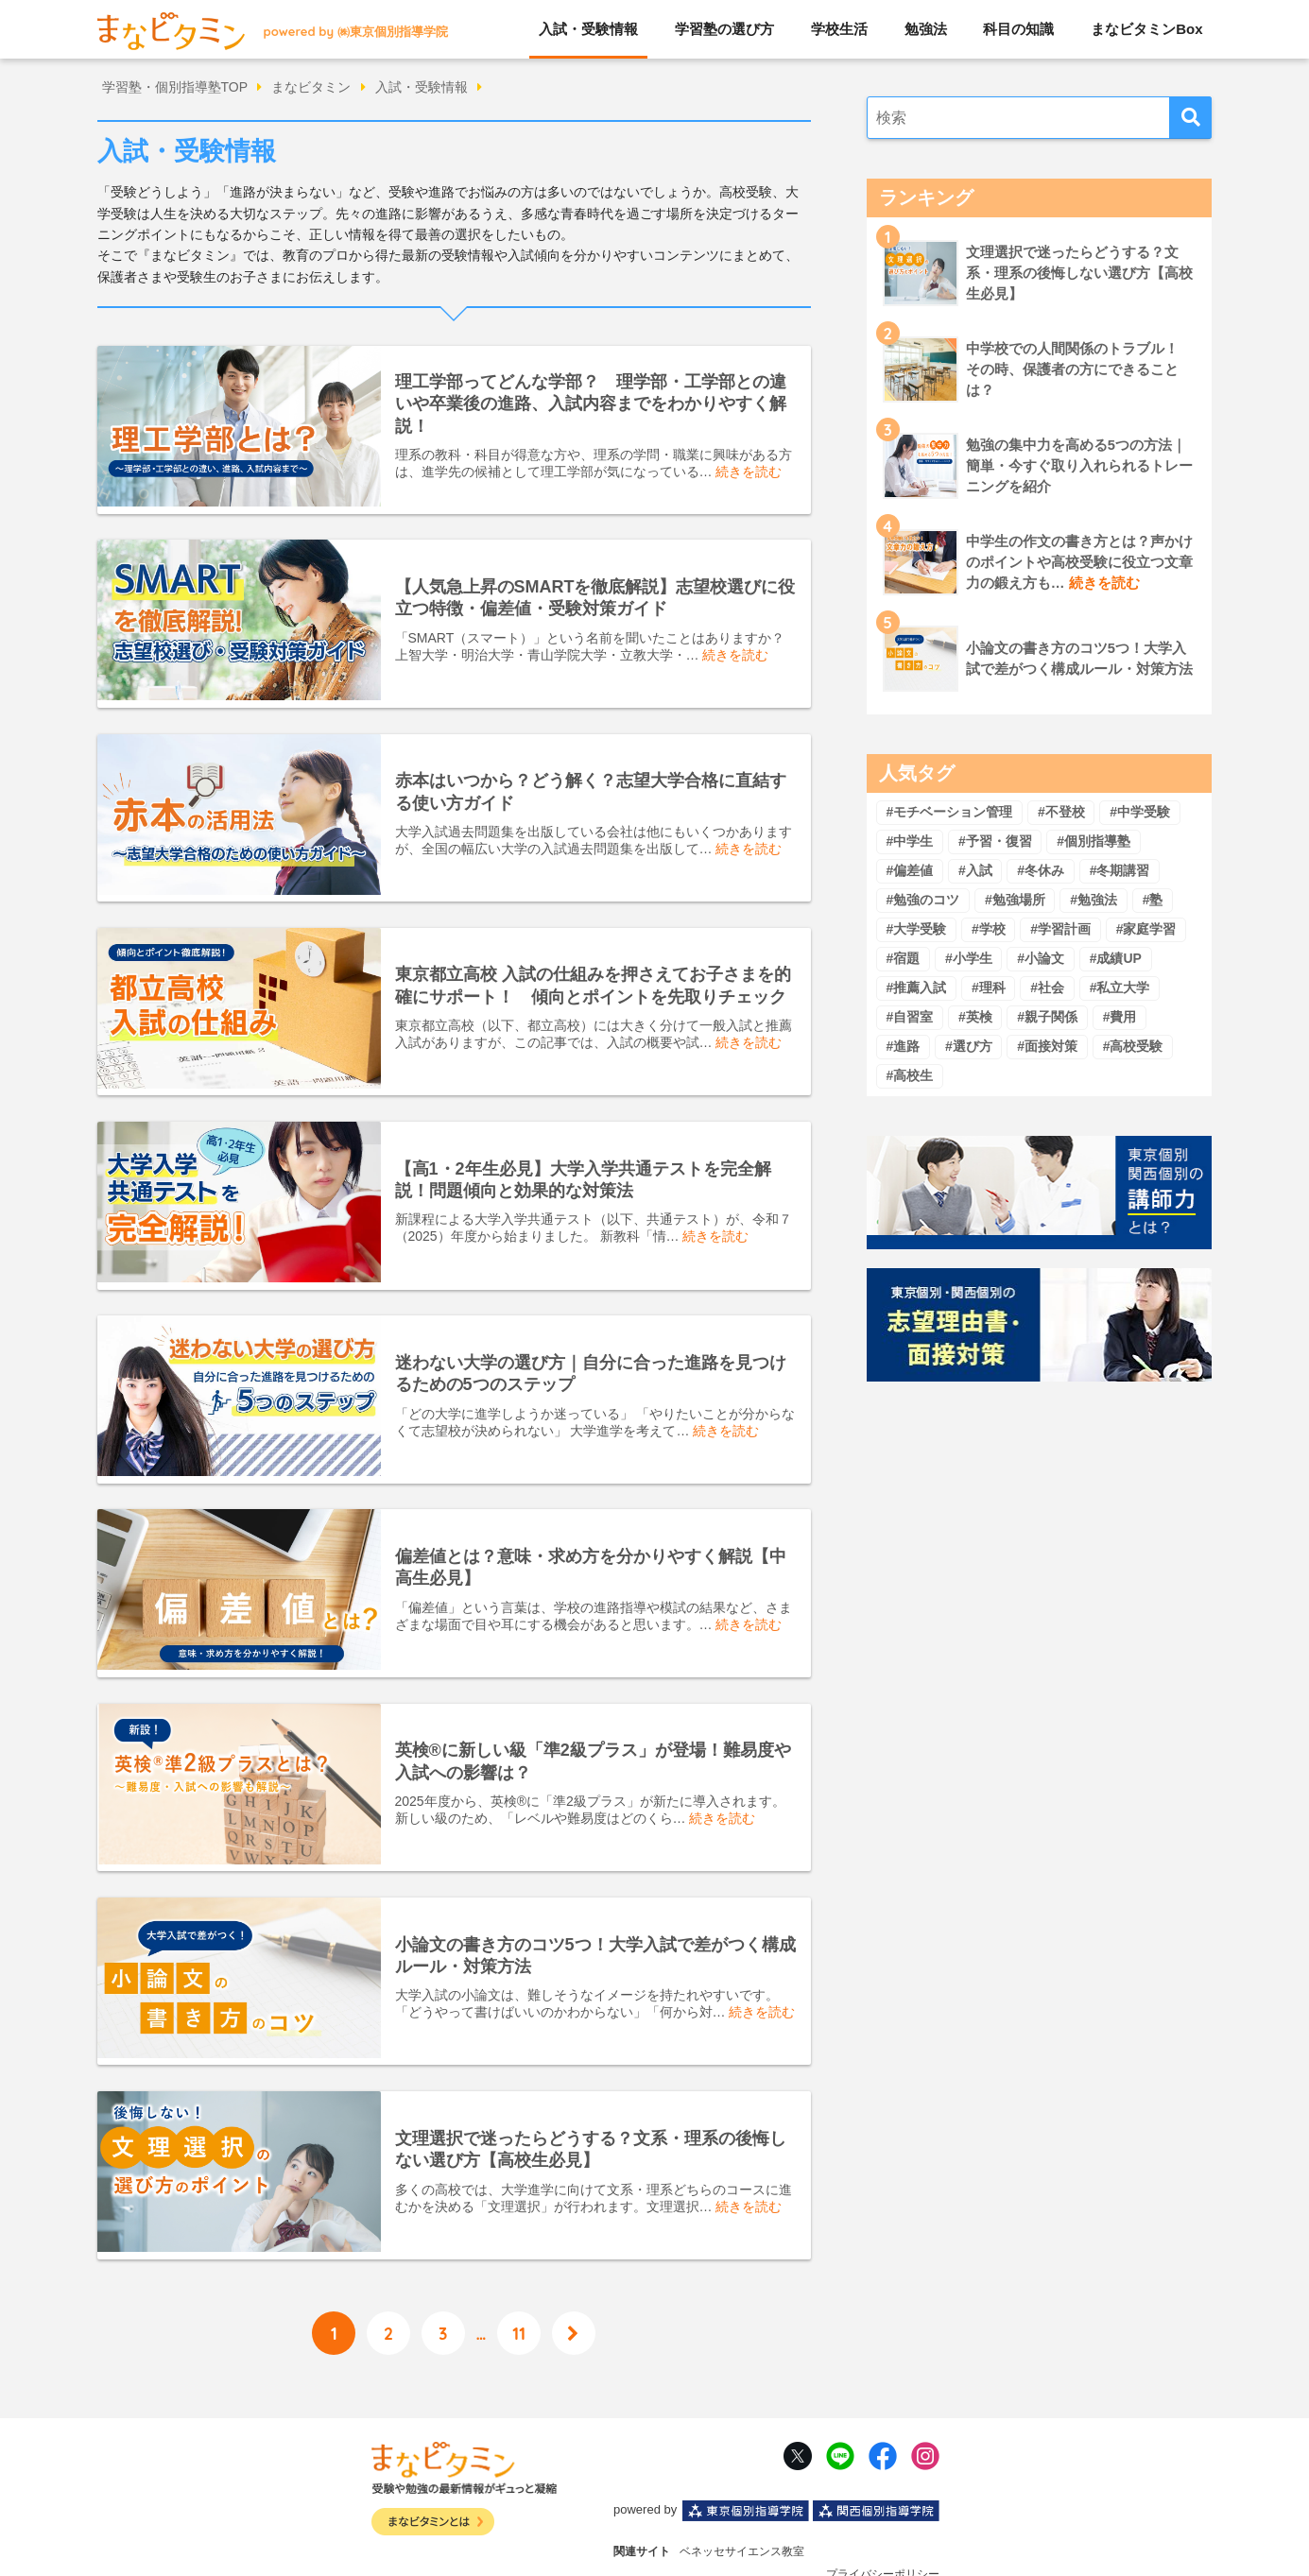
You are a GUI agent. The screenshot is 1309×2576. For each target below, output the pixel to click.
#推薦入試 (916, 987)
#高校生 (909, 1075)
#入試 (975, 870)
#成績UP (1116, 958)
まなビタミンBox (1146, 29)
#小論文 (1040, 958)
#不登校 (1061, 811)
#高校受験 (1133, 1046)
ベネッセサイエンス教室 (742, 2501)
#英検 (975, 1016)
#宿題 (903, 958)
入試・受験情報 (588, 29)
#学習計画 (1060, 928)
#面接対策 (1047, 1046)
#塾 (1153, 899)
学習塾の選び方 (724, 29)
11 (518, 2281)
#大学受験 (916, 928)
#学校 (989, 928)
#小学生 (968, 958)
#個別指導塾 (1093, 841)
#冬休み (1040, 870)
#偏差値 (909, 870)
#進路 (903, 1046)
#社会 (1047, 987)
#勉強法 (1093, 899)
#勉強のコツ (922, 899)
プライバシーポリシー (882, 2524)
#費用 (1120, 1016)
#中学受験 (1140, 811)
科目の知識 (1018, 29)
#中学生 (909, 841)
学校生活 (839, 29)
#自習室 (909, 1016)
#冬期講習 (1120, 870)
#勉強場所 (1015, 899)
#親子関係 (1047, 1016)
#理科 (989, 987)
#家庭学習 (1146, 928)
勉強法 (925, 29)
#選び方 (968, 1046)
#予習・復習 (995, 841)
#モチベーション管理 (949, 811)
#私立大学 (1120, 987)
